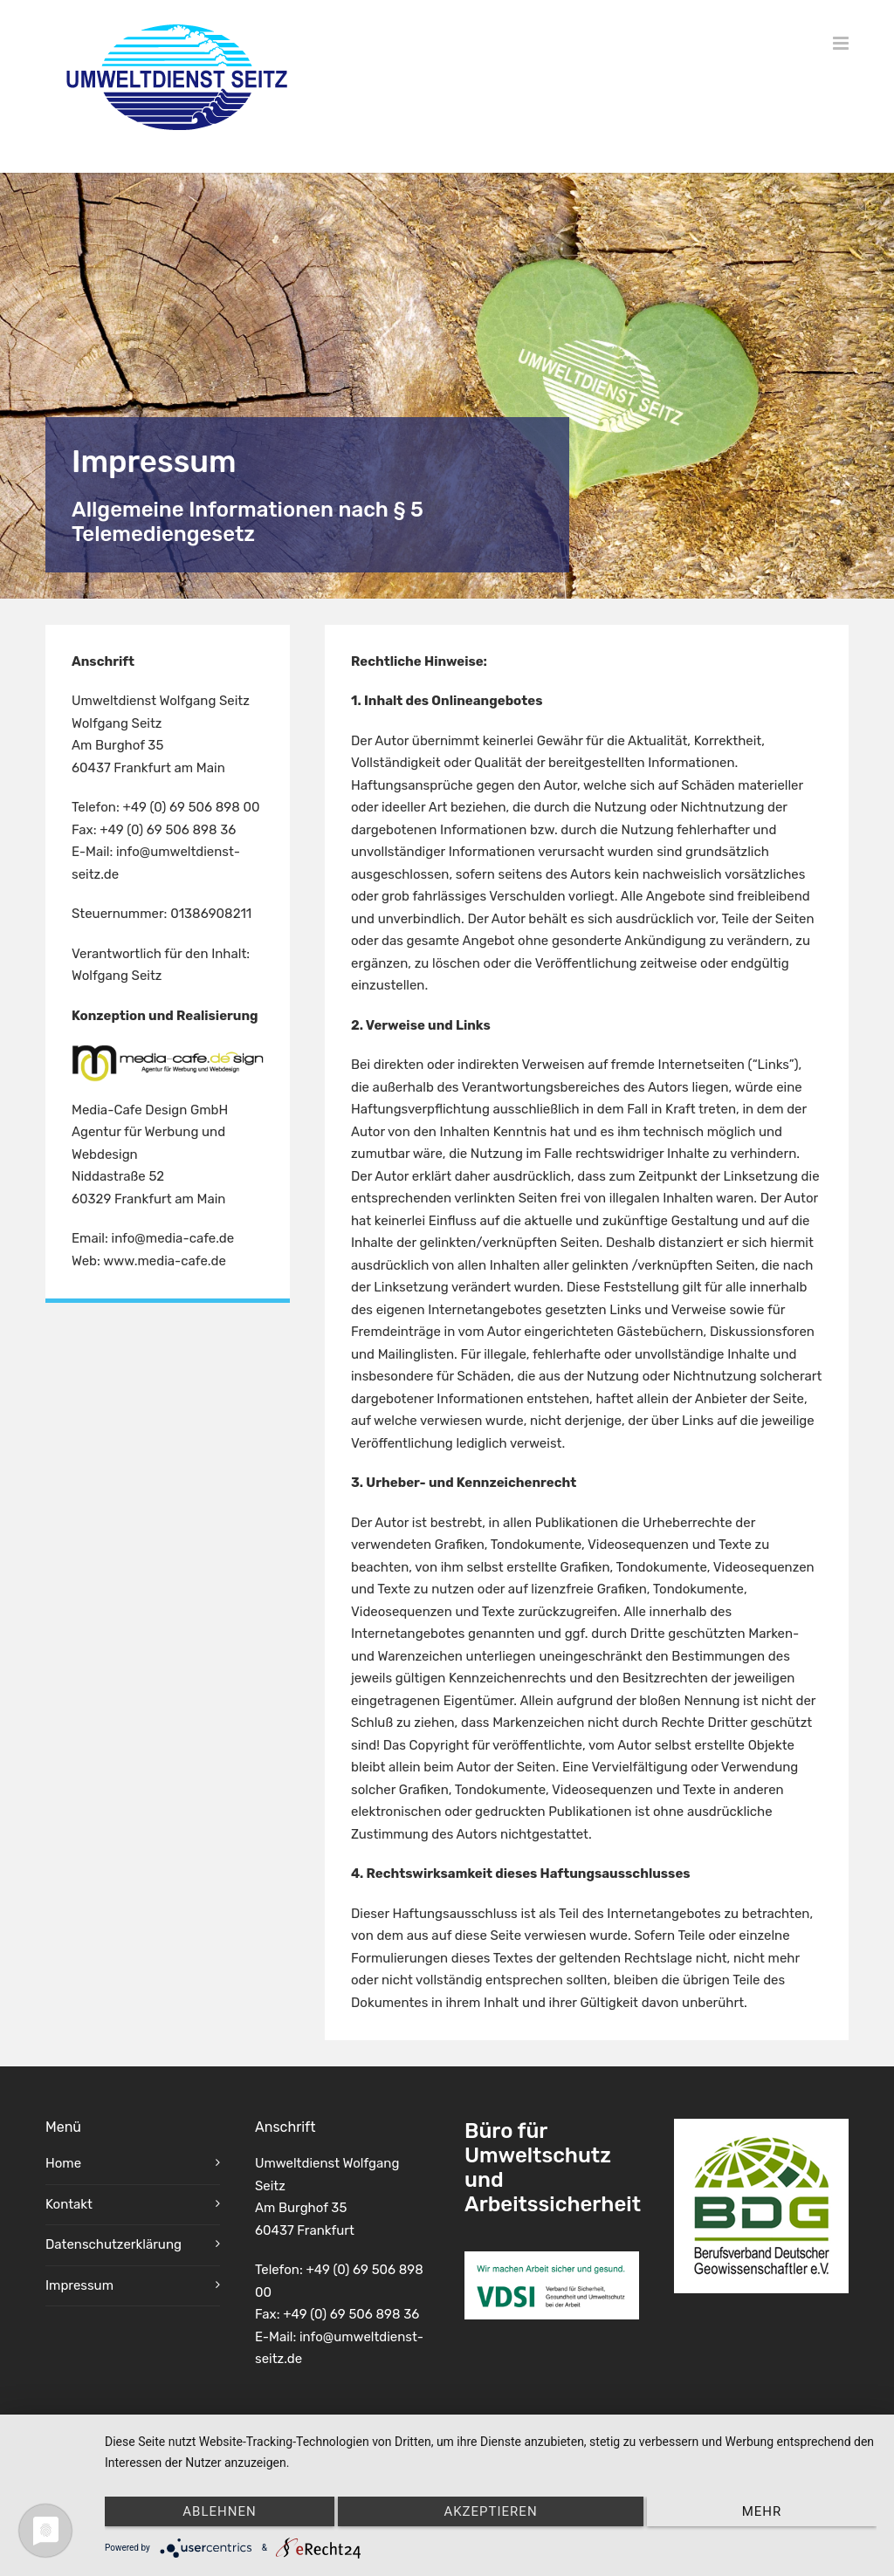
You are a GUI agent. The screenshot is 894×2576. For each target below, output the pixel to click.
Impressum (79, 2287)
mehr (762, 2511)
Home (63, 2166)
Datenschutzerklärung (113, 2247)
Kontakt (69, 2206)
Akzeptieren (490, 2511)
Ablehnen (219, 2511)
